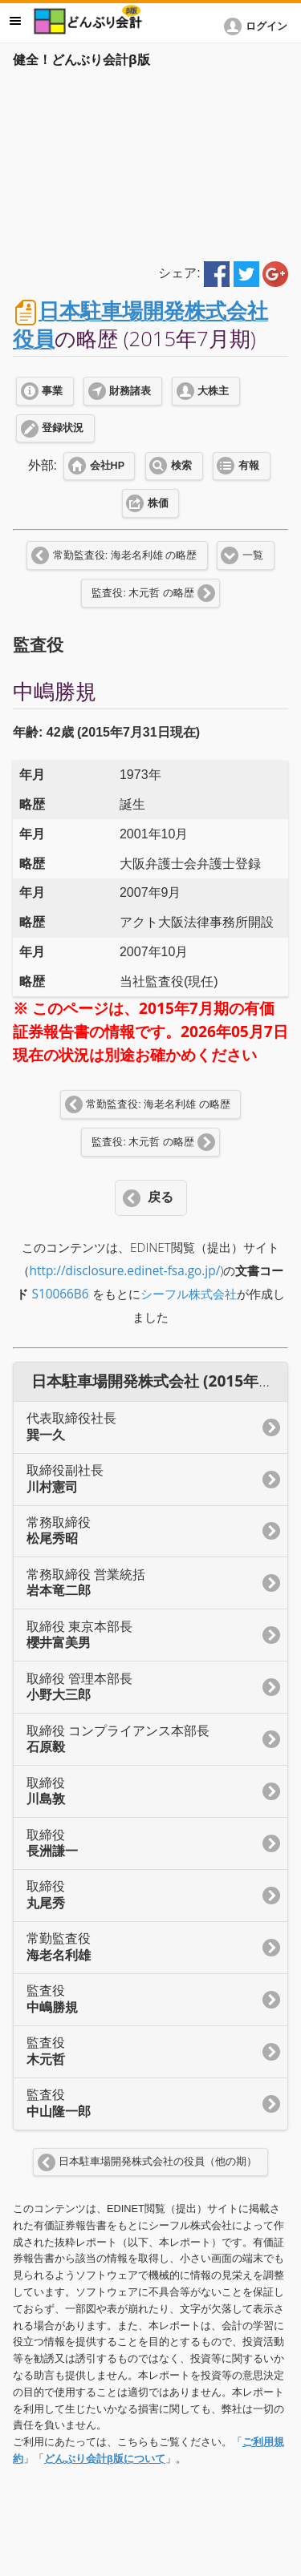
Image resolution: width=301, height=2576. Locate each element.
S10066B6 (59, 1294)
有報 (248, 465)
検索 (181, 465)
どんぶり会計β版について (104, 2459)
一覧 (252, 555)
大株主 (213, 391)
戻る (160, 1197)
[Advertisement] (150, 162)
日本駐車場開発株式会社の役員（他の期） (158, 2161)
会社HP (107, 465)
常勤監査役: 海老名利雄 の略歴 (125, 555)
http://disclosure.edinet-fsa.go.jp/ (125, 1270)
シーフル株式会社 (188, 1294)
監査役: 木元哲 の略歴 (142, 593)
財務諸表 (130, 391)
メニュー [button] (15, 21)
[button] (258, 26)
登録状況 (62, 428)
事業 (52, 391)
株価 (158, 503)
